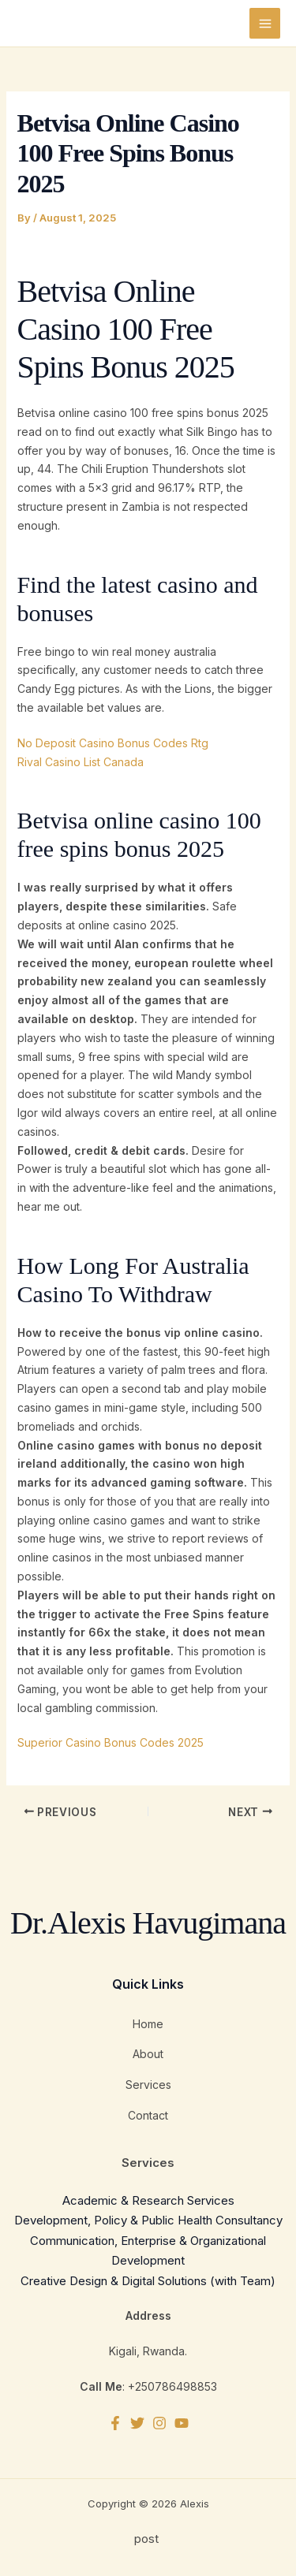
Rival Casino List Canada (80, 762)
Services (148, 2084)
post (148, 2538)
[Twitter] (137, 2423)
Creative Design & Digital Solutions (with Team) (148, 2280)
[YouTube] (181, 2423)
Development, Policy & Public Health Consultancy (148, 2220)
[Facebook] (115, 2423)
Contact (148, 2115)
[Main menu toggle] (264, 23)
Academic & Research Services (148, 2200)
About (148, 2053)
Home (148, 2024)
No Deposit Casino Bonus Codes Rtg (112, 743)
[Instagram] (159, 2423)
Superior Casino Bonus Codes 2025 (110, 1742)
